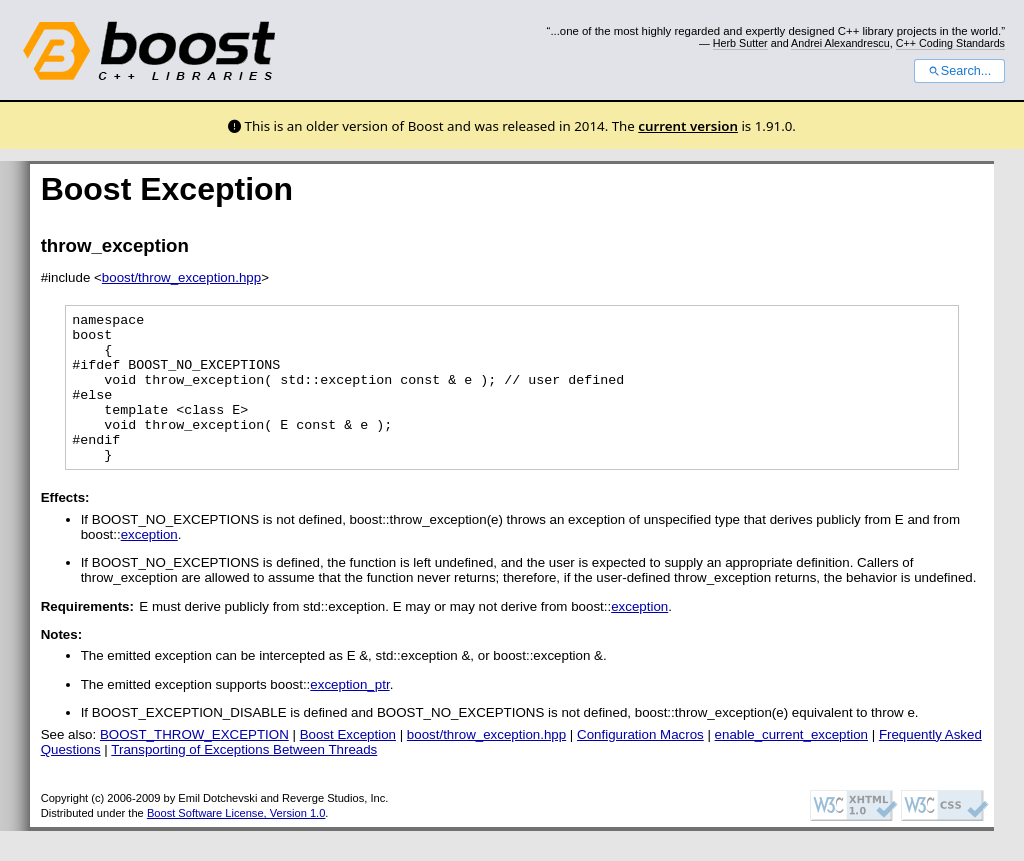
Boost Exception (348, 764)
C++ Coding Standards (950, 43)
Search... (959, 71)
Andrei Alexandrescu (840, 43)
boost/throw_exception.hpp (181, 277)
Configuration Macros (640, 764)
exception (149, 564)
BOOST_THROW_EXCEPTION (194, 764)
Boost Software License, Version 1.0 (236, 843)
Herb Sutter (740, 43)
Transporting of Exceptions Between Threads (244, 779)
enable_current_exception (791, 764)
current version (688, 126)
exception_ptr (349, 714)
